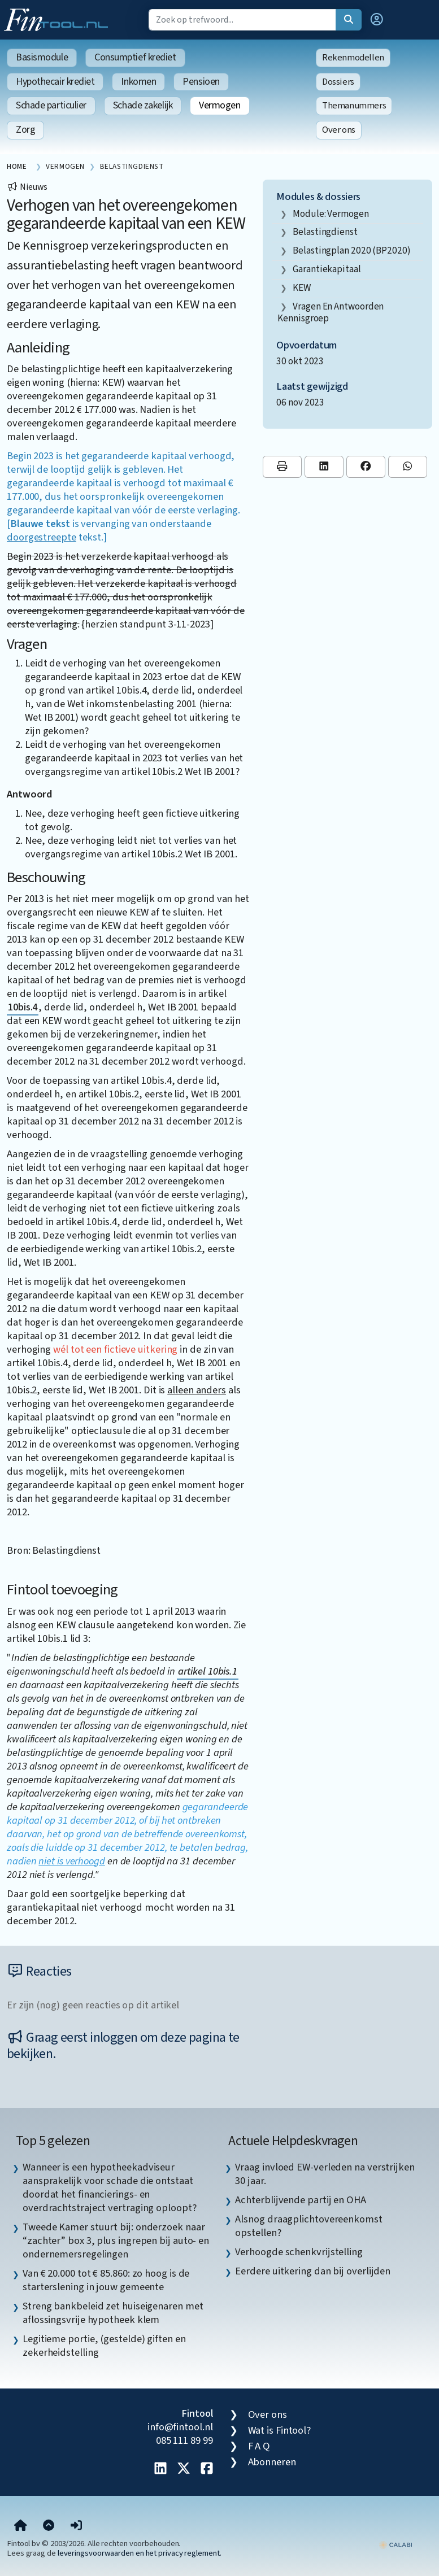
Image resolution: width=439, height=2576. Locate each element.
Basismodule (42, 57)
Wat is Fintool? (279, 2430)
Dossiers (338, 82)
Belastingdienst (325, 232)
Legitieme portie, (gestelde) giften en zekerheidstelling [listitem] (104, 2345)
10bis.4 (22, 1007)
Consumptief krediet (135, 57)
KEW (302, 288)
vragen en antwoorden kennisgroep (330, 312)
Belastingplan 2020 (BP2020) (352, 250)
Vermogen (219, 105)
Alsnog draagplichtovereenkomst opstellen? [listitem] (308, 2226)
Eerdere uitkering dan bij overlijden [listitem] (312, 2271)
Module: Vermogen (331, 214)
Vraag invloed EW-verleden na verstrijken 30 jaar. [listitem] (324, 2174)
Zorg (25, 130)
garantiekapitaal (327, 269)
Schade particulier (51, 105)
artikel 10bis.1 (207, 1671)
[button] (377, 19)
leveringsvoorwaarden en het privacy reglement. (139, 2553)
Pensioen (200, 82)
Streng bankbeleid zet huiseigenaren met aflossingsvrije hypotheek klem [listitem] (113, 2313)
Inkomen (138, 82)
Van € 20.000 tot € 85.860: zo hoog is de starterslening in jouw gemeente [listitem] (106, 2280)
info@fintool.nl (180, 2427)
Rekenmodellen (353, 57)
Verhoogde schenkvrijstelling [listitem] (298, 2251)
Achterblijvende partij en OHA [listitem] (300, 2200)
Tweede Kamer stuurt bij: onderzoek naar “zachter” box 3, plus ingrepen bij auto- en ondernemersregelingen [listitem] (116, 2240)
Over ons (338, 130)
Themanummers (354, 105)
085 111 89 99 (184, 2440)
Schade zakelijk (142, 105)
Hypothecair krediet (55, 82)
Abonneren (272, 2462)
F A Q (259, 2446)
